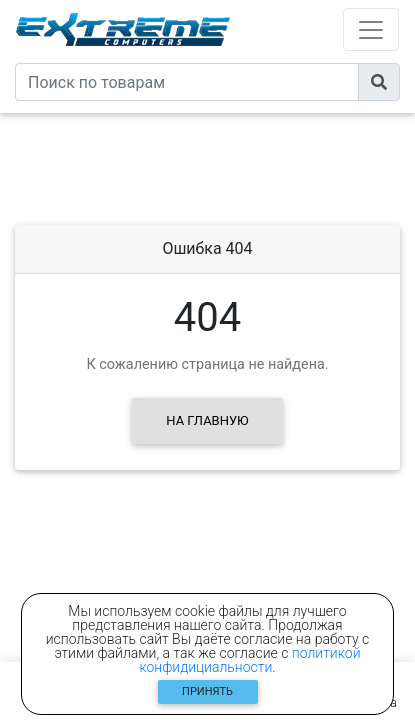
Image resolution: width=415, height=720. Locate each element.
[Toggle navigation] (371, 29)
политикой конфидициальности (249, 660)
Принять (207, 691)
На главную (207, 420)
